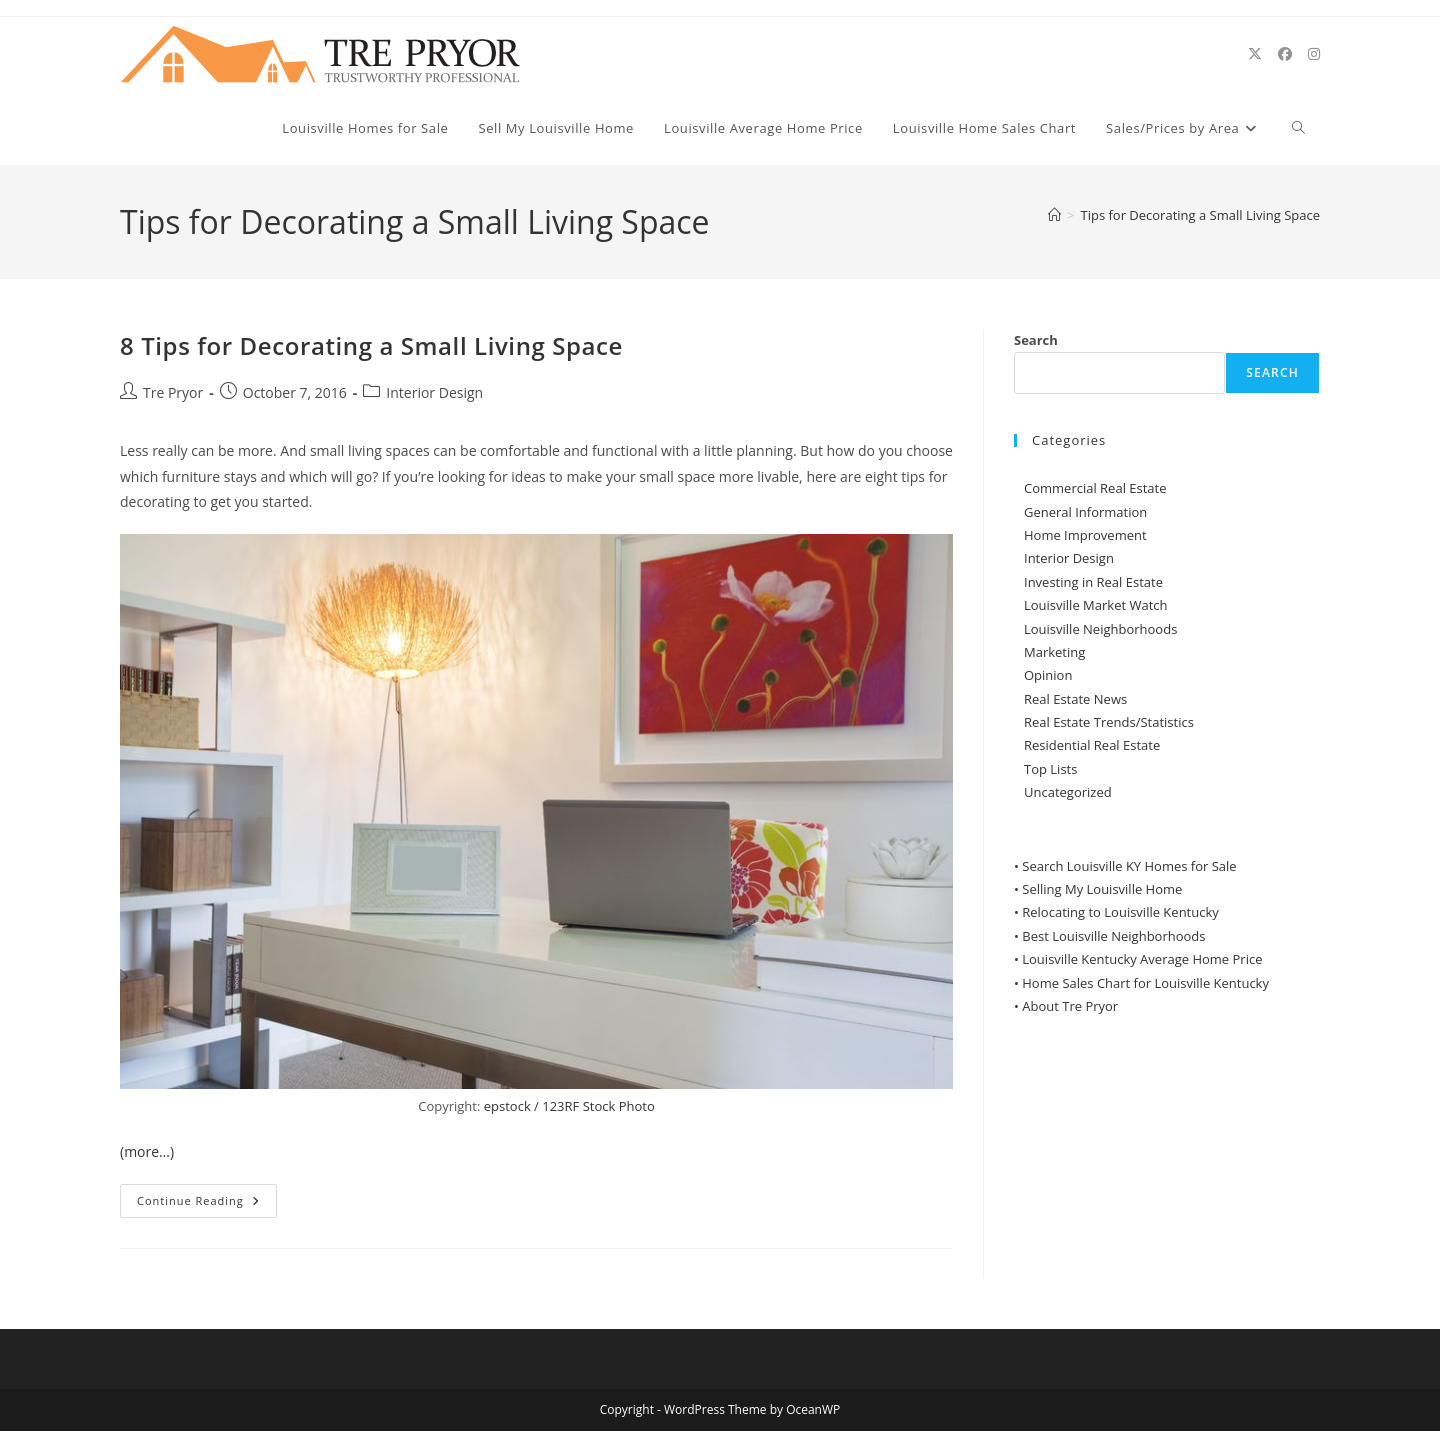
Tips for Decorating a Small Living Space (1200, 215)
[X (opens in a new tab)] (1255, 54)
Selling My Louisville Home (1102, 889)
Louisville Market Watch (1096, 605)
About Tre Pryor (1070, 1006)
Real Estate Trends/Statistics (1109, 722)
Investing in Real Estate (1093, 582)
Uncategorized (1068, 792)
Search (1036, 340)
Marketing (1054, 652)
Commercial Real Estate (1095, 488)
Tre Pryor (173, 392)
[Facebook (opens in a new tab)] (1285, 54)
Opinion (1048, 675)
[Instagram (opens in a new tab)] (1314, 54)
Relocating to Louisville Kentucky (1120, 912)
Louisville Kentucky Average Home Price (1142, 959)
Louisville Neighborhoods (1100, 629)
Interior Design (434, 392)
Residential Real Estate (1092, 745)
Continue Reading (207, 1204)
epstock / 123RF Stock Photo (569, 1106)
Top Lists (1050, 769)
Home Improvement (1085, 535)
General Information (1085, 512)
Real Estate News (1075, 699)
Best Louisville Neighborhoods (1113, 936)
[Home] (1054, 215)
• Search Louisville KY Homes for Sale (1125, 866)
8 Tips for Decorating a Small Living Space (371, 345)
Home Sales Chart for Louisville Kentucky (1145, 983)
